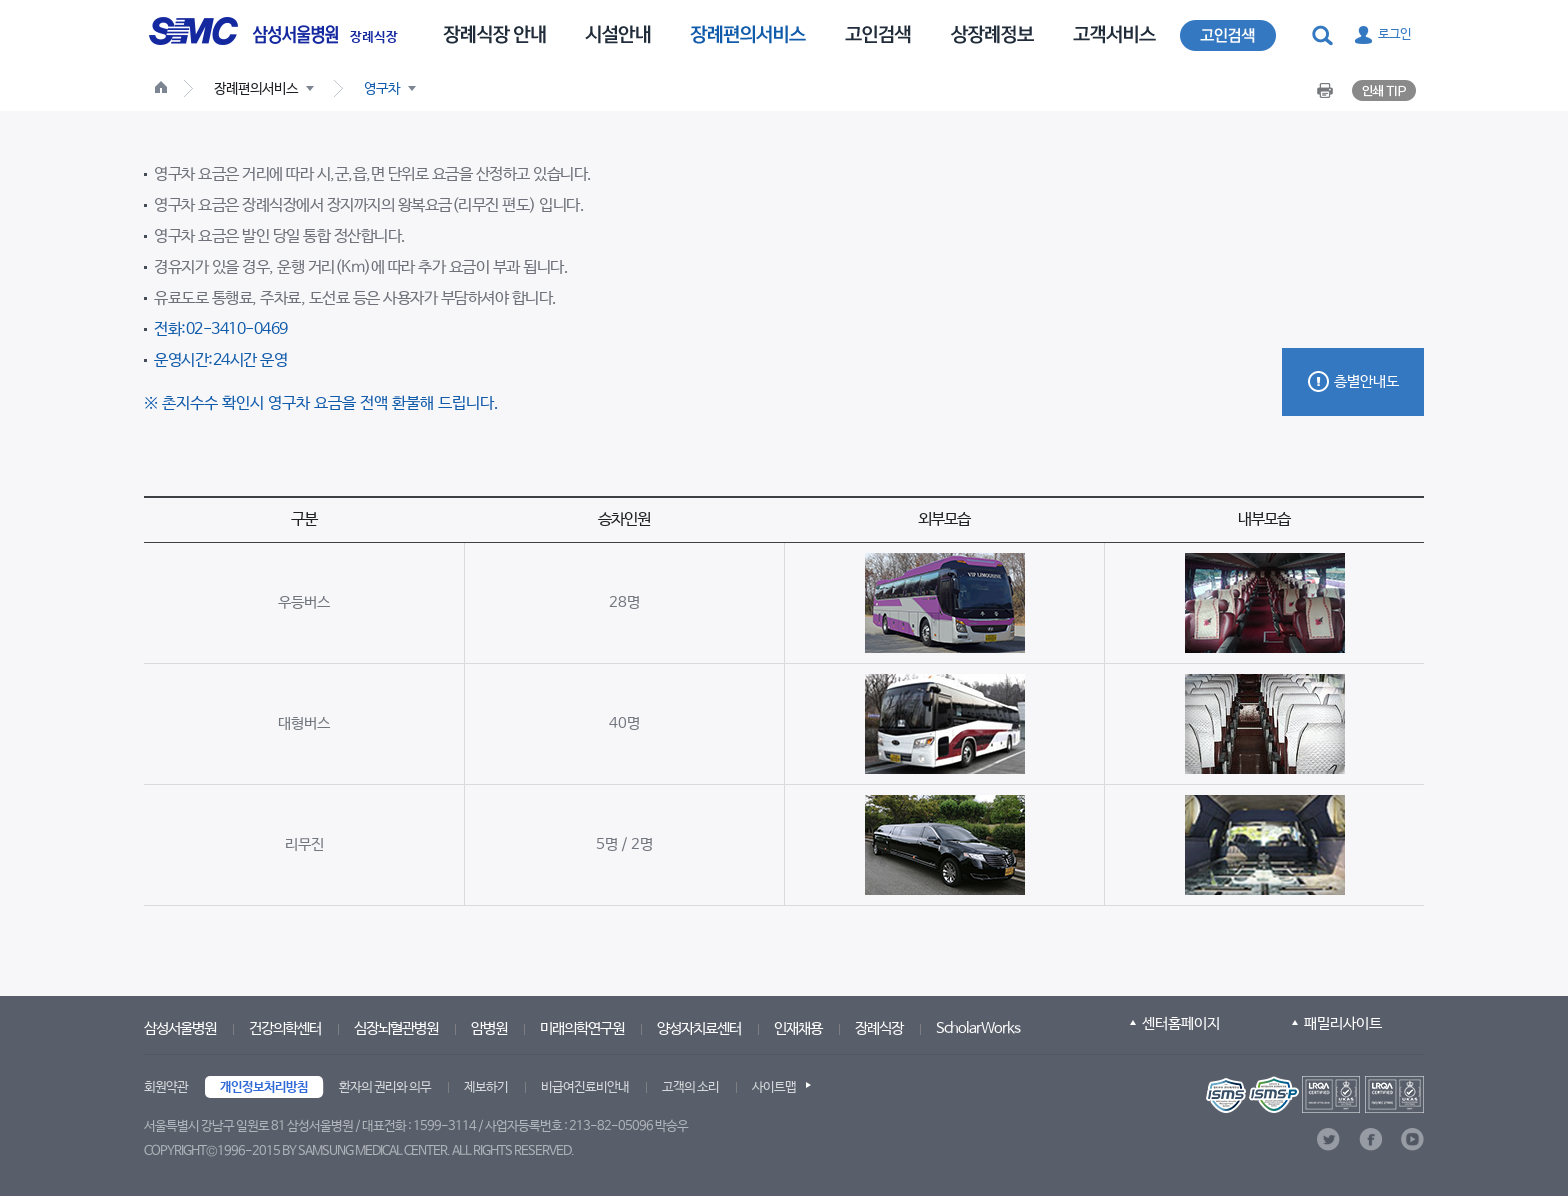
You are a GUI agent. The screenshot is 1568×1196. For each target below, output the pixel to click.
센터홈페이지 (1181, 1023)
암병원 (489, 1028)
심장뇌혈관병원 (396, 1028)
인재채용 (798, 1028)
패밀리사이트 (1343, 1023)
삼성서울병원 (180, 1028)
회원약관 (166, 1087)
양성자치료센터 (699, 1028)
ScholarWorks (978, 1028)
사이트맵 (774, 1087)
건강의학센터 (285, 1028)
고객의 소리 (690, 1087)
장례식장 (374, 38)
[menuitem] (494, 33)
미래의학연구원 (582, 1028)
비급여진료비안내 (585, 1087)
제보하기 (486, 1087)
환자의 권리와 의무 (385, 1087)
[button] (1324, 36)
